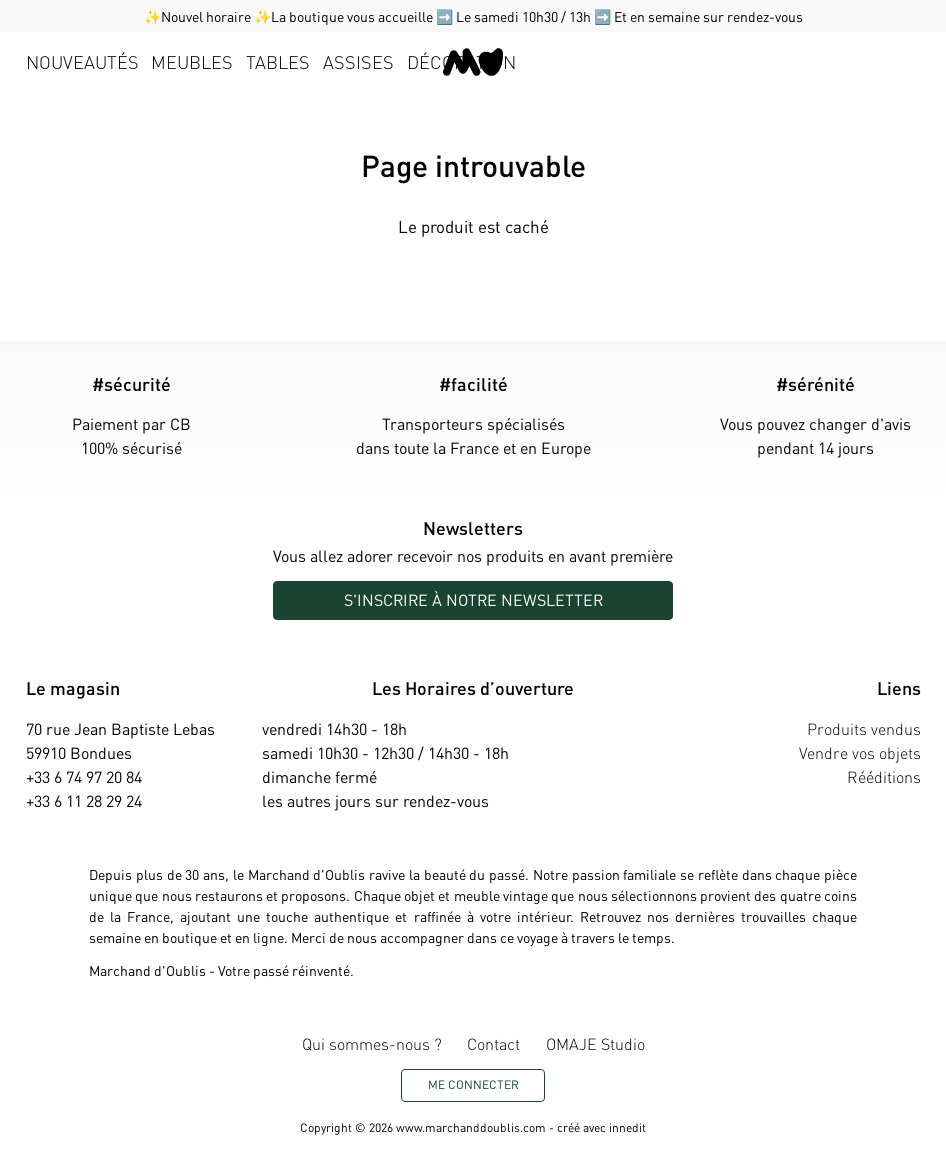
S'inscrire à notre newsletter (473, 599)
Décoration (461, 61)
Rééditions (884, 776)
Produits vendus (864, 728)
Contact (493, 1043)
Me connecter (473, 1084)
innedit (627, 1127)
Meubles (192, 61)
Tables (278, 61)
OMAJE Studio (595, 1043)
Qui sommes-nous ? (372, 1043)
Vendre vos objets (860, 752)
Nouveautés (82, 61)
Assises (358, 61)
